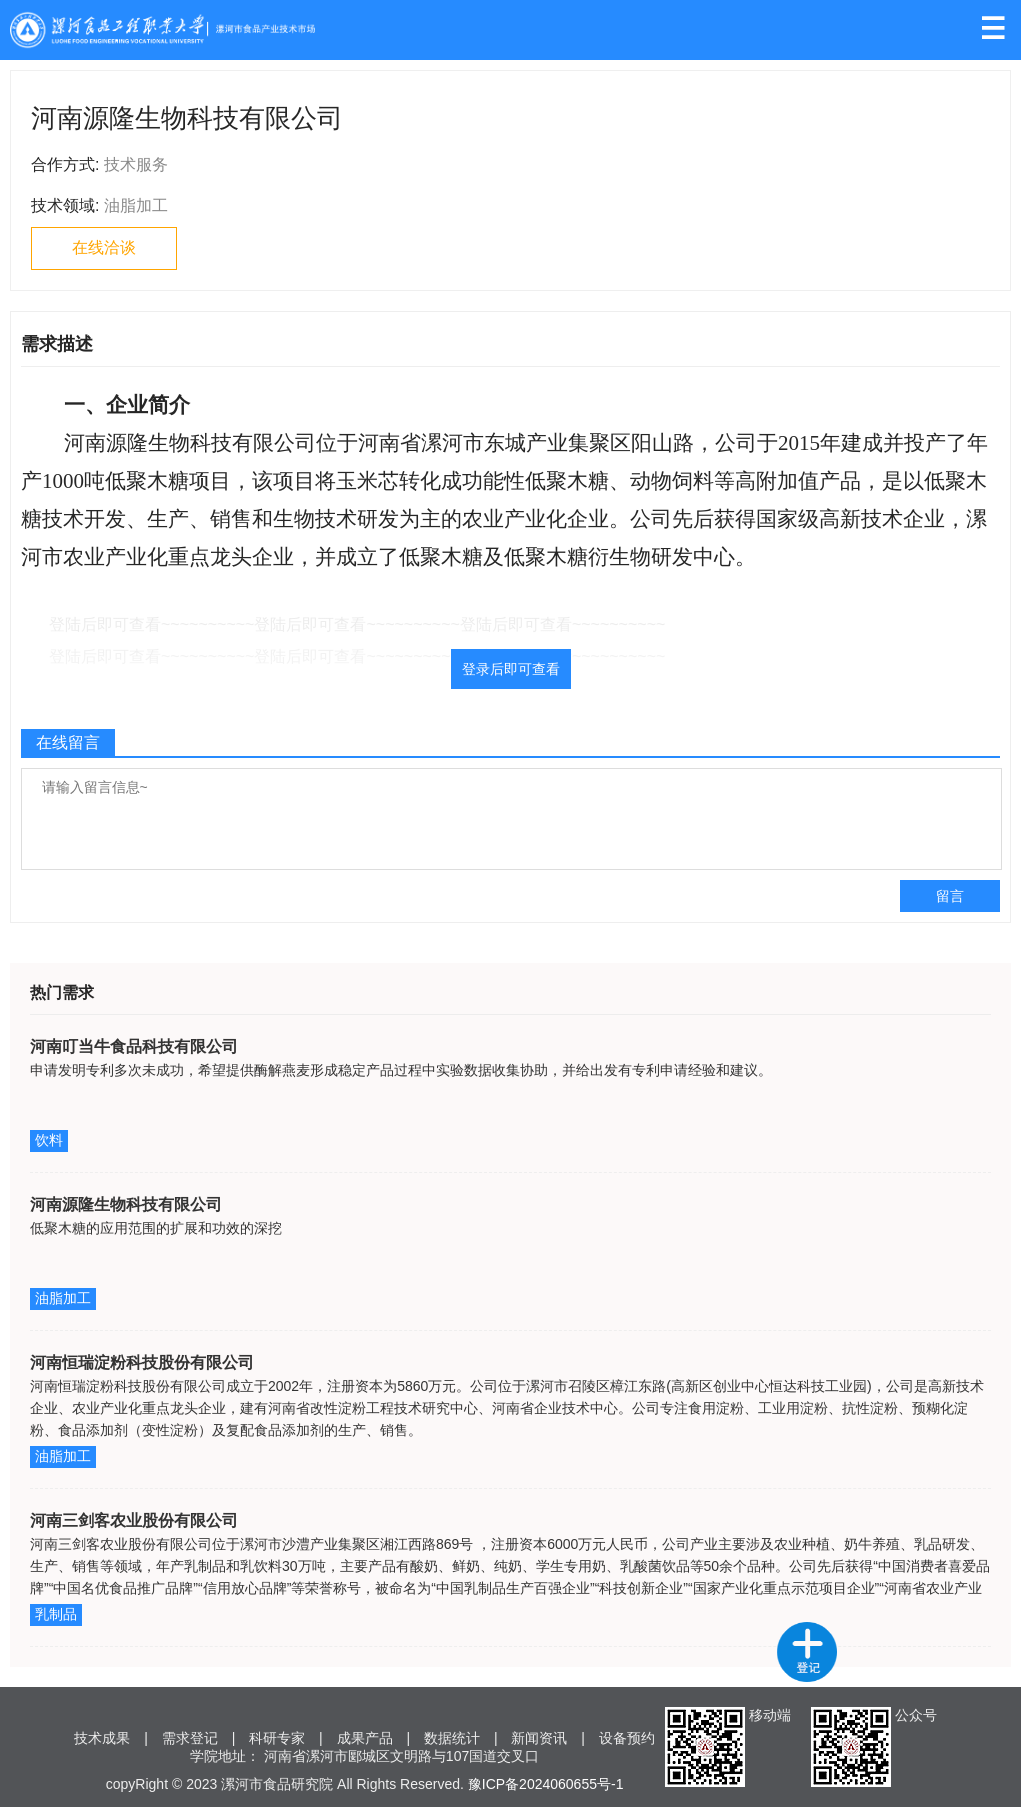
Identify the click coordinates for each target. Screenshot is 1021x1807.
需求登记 (190, 1738)
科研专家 (277, 1738)
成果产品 (365, 1738)
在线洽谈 (104, 247)
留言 (950, 896)
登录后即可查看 (511, 669)
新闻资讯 (539, 1738)
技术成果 (102, 1738)
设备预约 (627, 1738)
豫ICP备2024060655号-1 (546, 1784)
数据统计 (452, 1738)
